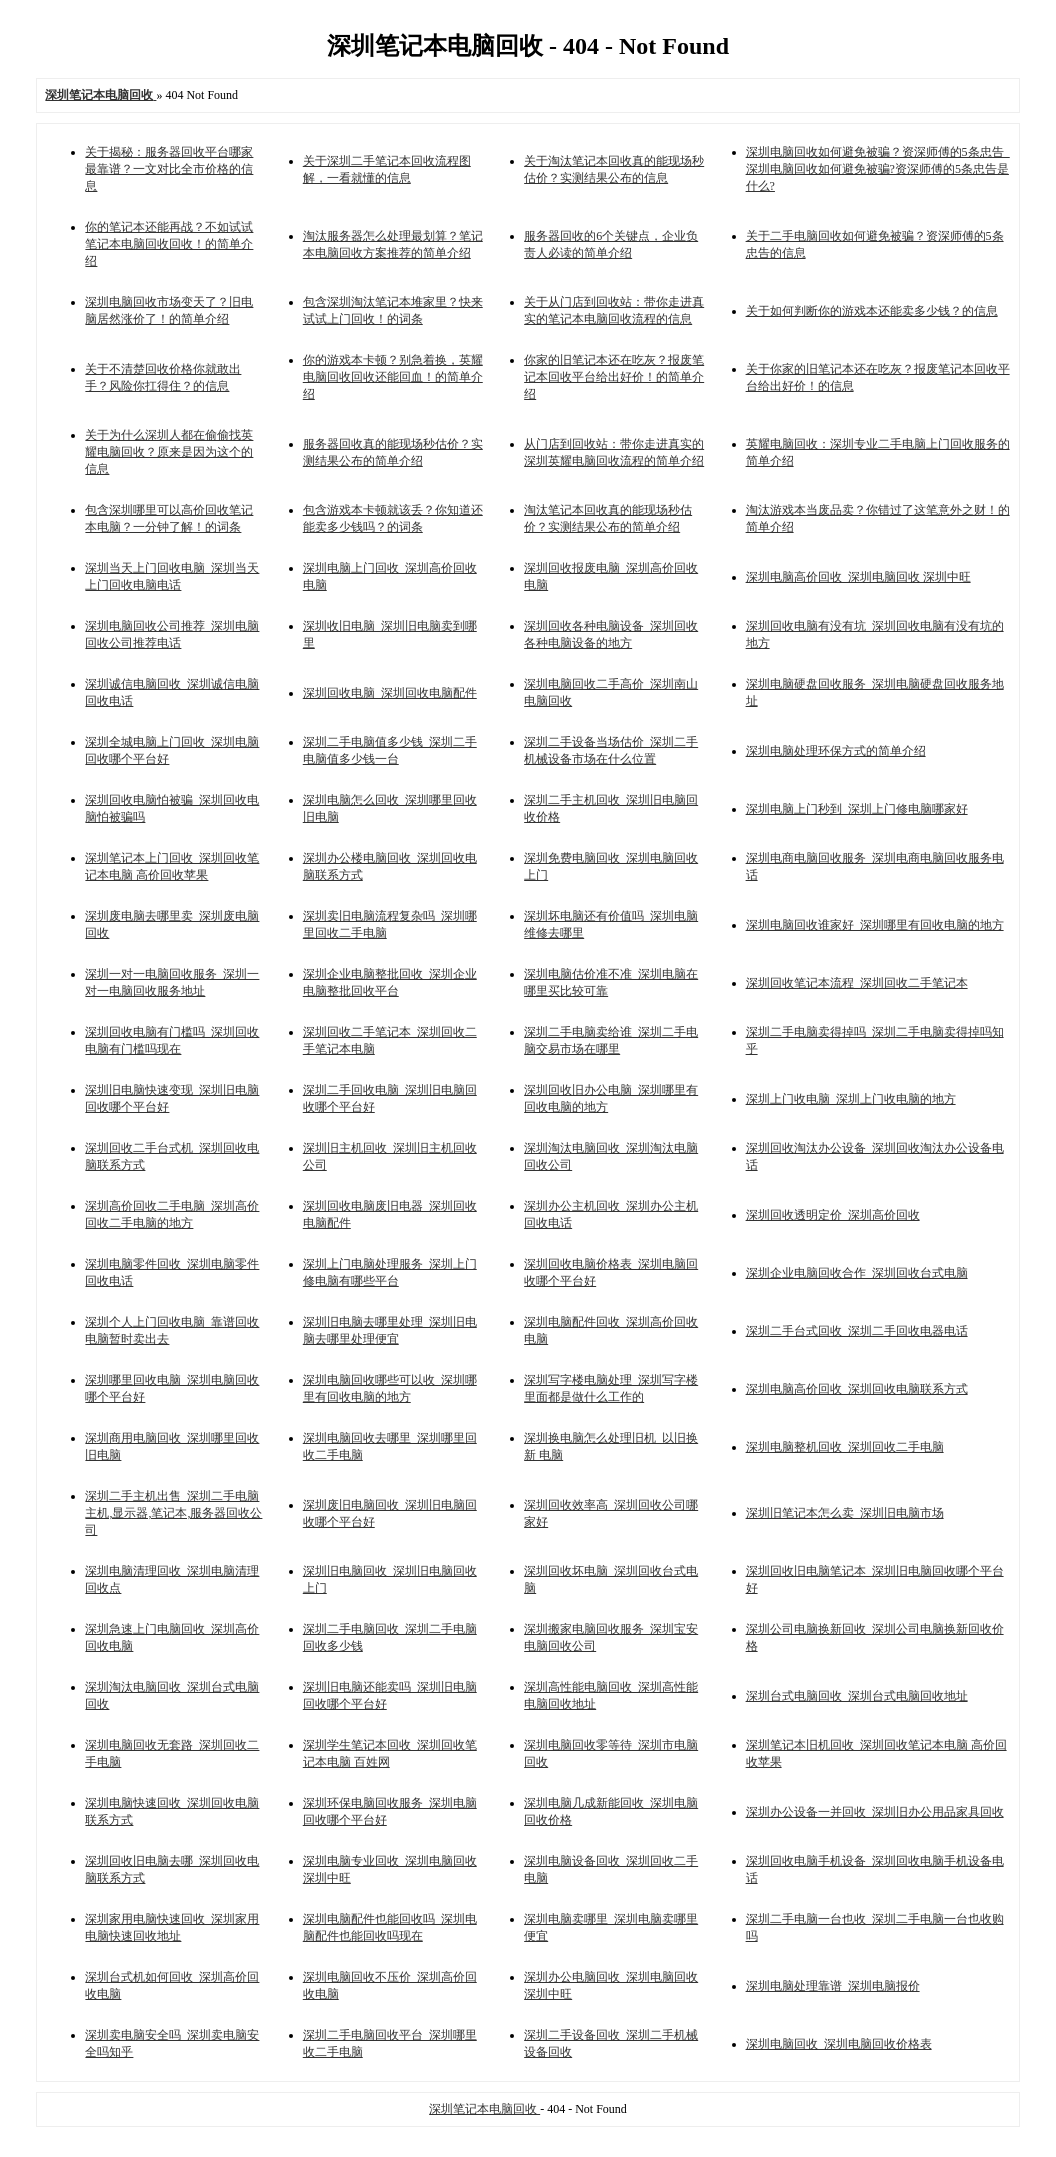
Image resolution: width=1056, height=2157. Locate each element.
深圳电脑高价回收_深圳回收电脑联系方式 (857, 1389)
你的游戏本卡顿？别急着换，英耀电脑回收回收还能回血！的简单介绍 (393, 377)
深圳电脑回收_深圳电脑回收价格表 (839, 2044)
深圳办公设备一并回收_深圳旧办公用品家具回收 (875, 1812)
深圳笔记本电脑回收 (484, 2109)
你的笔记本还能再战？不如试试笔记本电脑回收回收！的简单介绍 (169, 244)
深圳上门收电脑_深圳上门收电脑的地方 (851, 1099)
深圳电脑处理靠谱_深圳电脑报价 (833, 1986)
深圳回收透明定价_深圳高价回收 (833, 1215)
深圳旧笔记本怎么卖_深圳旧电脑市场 (845, 1513)
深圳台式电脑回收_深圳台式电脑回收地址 (857, 1696)
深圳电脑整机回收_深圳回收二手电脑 (845, 1447)
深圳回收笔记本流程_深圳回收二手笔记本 (857, 983)
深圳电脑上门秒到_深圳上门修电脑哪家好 (857, 809)
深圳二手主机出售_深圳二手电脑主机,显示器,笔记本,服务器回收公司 (173, 1513)
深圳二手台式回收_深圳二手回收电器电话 (857, 1331)
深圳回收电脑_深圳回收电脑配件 (390, 693)
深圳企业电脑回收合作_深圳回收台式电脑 (857, 1273)
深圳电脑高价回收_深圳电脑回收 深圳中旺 (858, 577)
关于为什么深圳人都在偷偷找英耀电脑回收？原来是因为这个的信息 (169, 452)
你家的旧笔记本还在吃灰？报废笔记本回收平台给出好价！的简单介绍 (614, 377)
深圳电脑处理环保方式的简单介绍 (836, 751)
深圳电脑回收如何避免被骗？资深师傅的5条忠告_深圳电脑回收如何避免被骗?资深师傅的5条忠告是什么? (878, 169)
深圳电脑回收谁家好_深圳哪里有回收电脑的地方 (875, 925)
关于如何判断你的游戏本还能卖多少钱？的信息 (872, 311)
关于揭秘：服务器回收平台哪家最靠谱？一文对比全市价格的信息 (169, 169)
